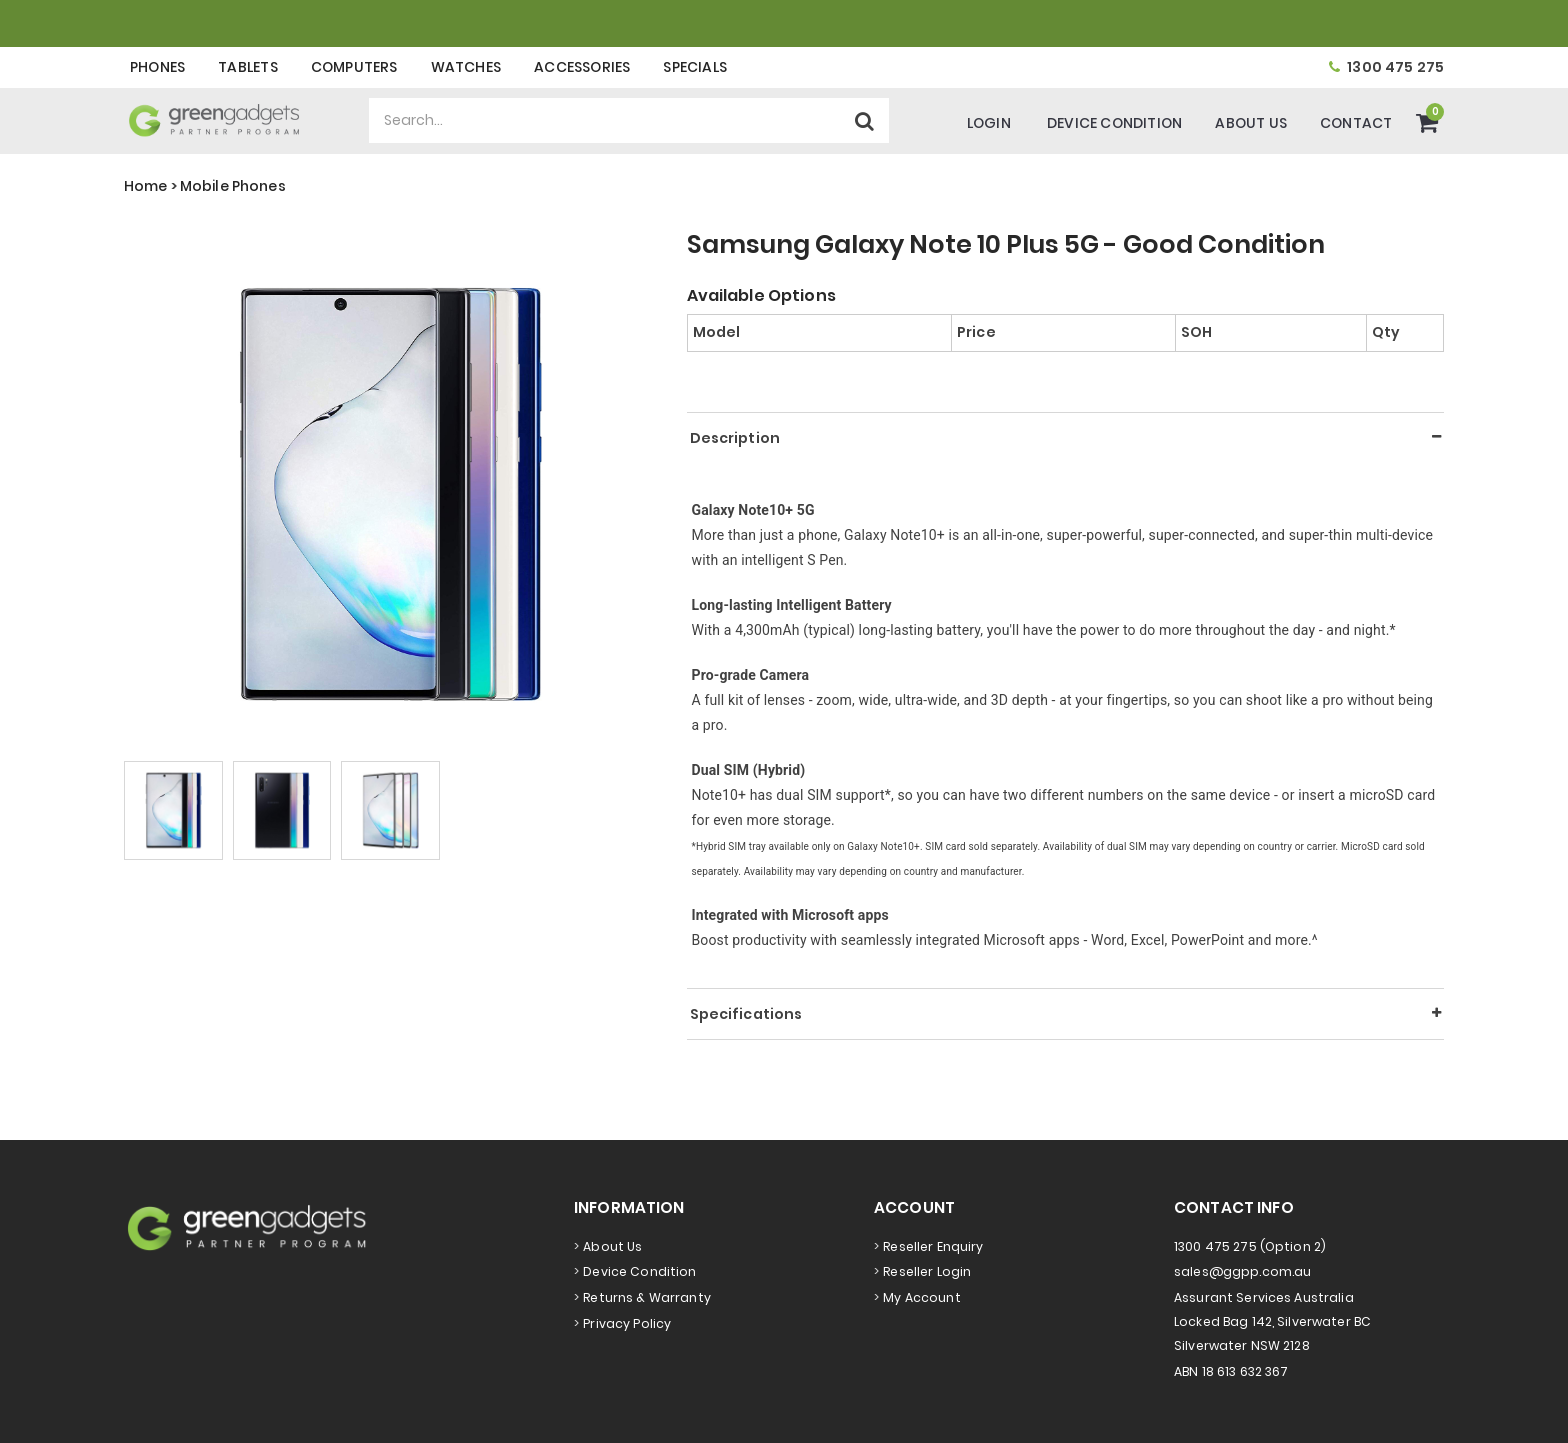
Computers (354, 67)
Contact (1356, 123)
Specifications (746, 1014)
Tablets (247, 67)
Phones (157, 67)
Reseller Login (927, 1271)
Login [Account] (989, 123)
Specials (695, 67)
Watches (466, 67)
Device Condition (1114, 123)
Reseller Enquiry (933, 1246)
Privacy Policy (627, 1323)
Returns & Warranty (647, 1297)
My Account (921, 1297)
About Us (1251, 123)
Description (735, 438)
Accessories (582, 67)
